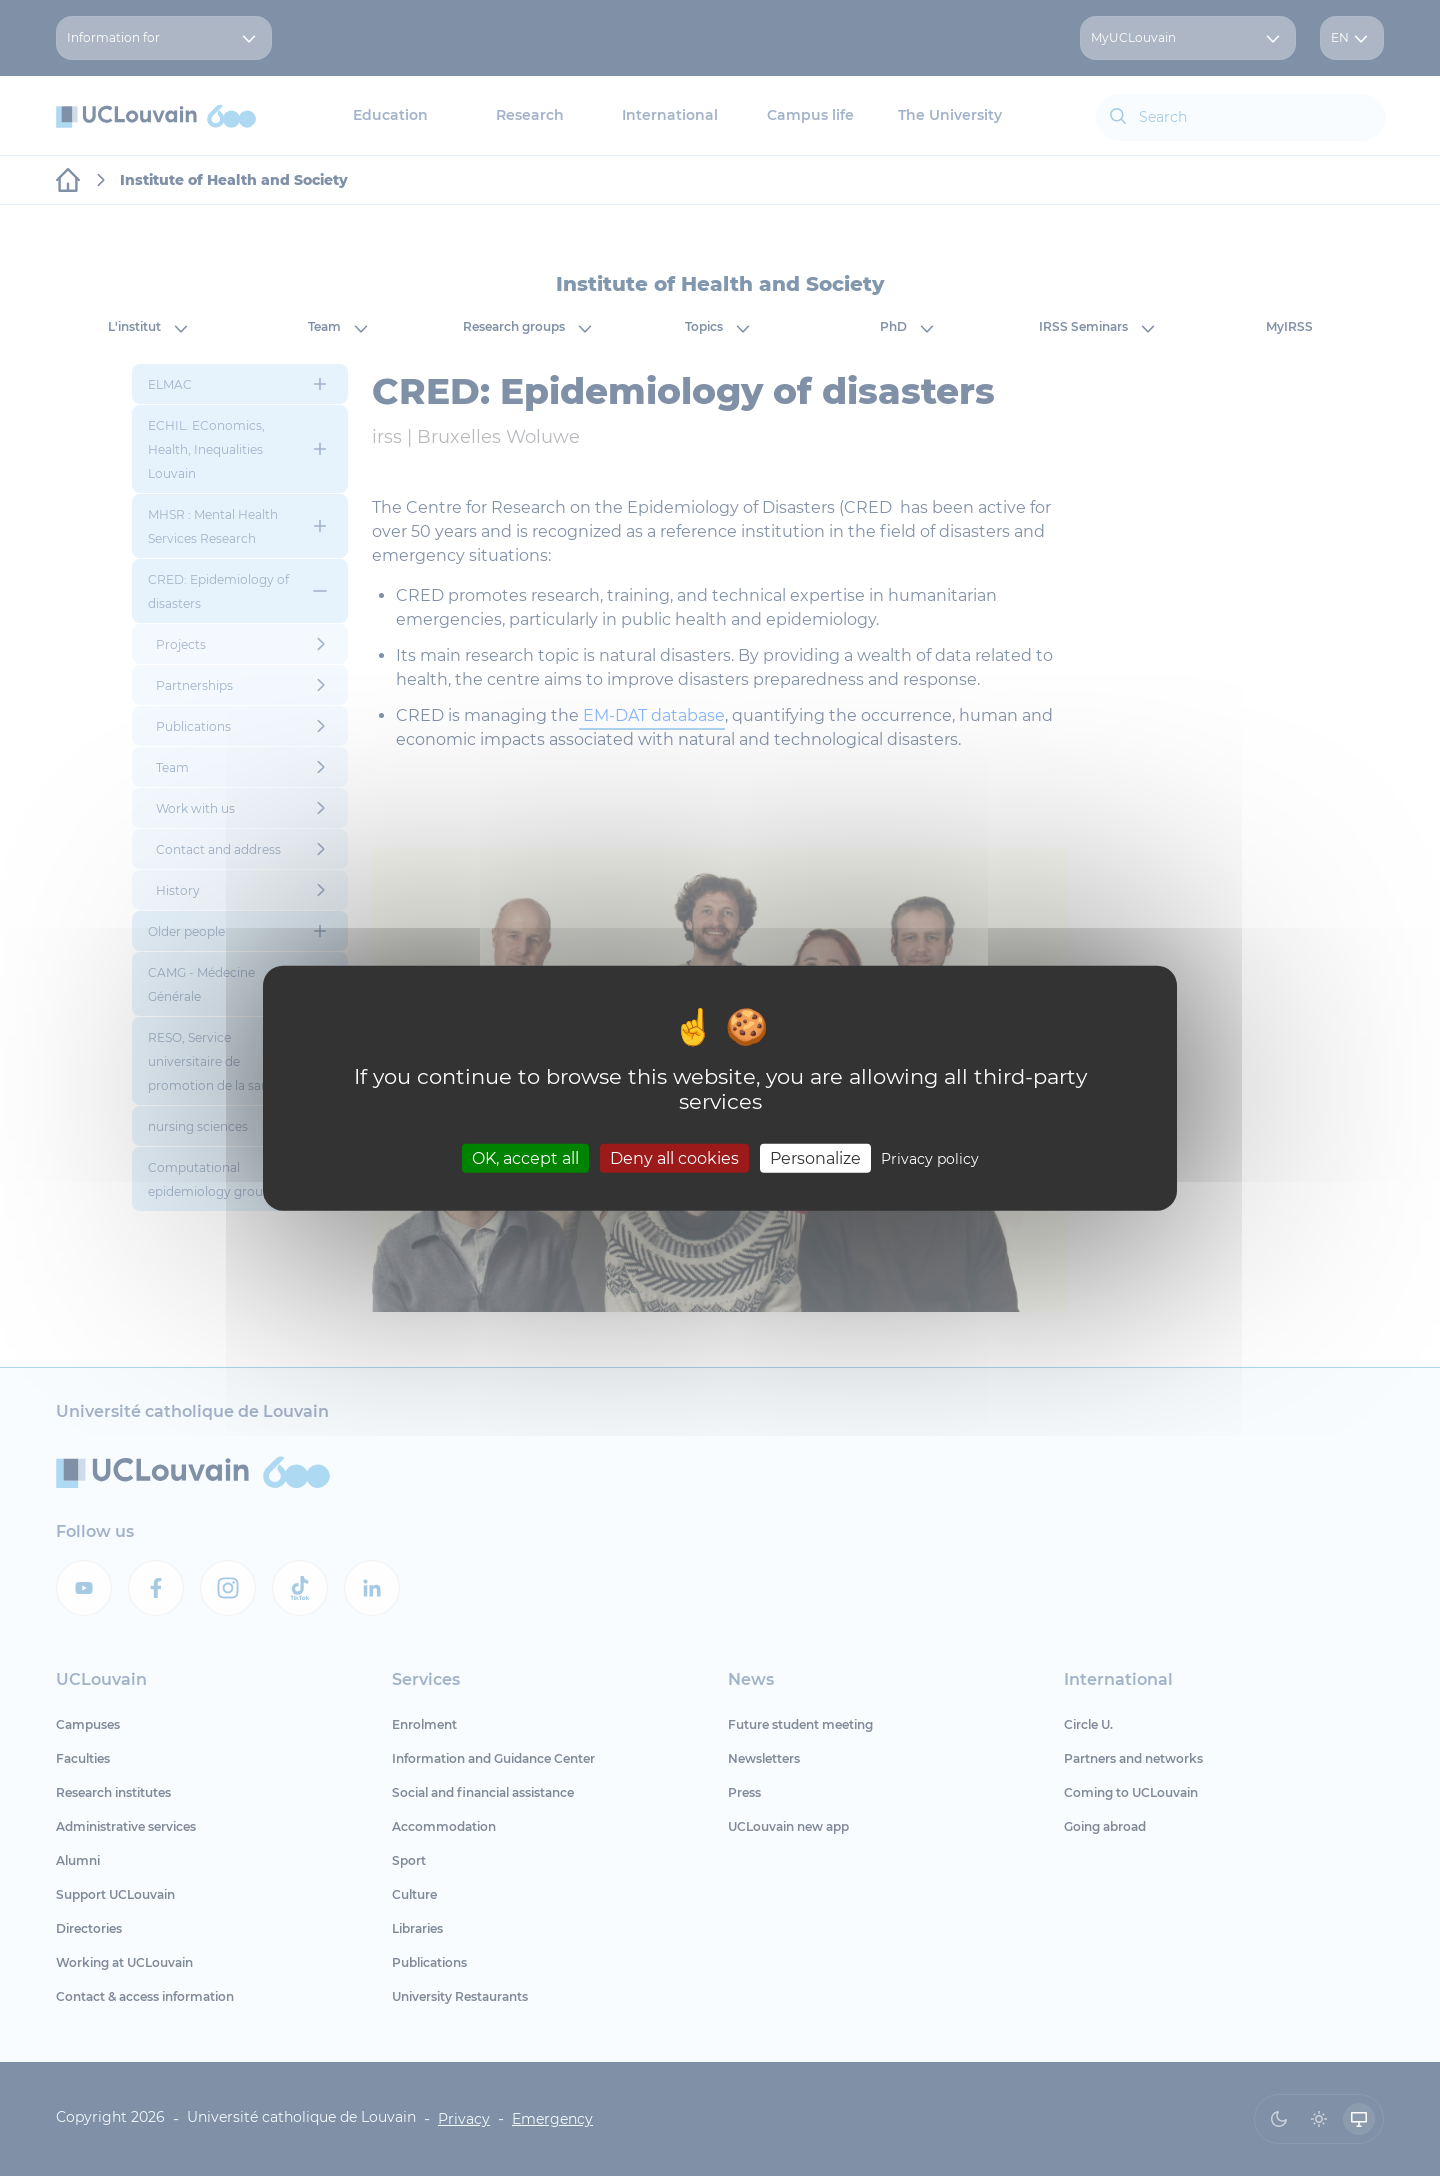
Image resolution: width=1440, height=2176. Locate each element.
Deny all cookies (674, 1157)
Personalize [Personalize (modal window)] (815, 1157)
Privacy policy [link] (930, 1158)
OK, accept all (525, 1157)
